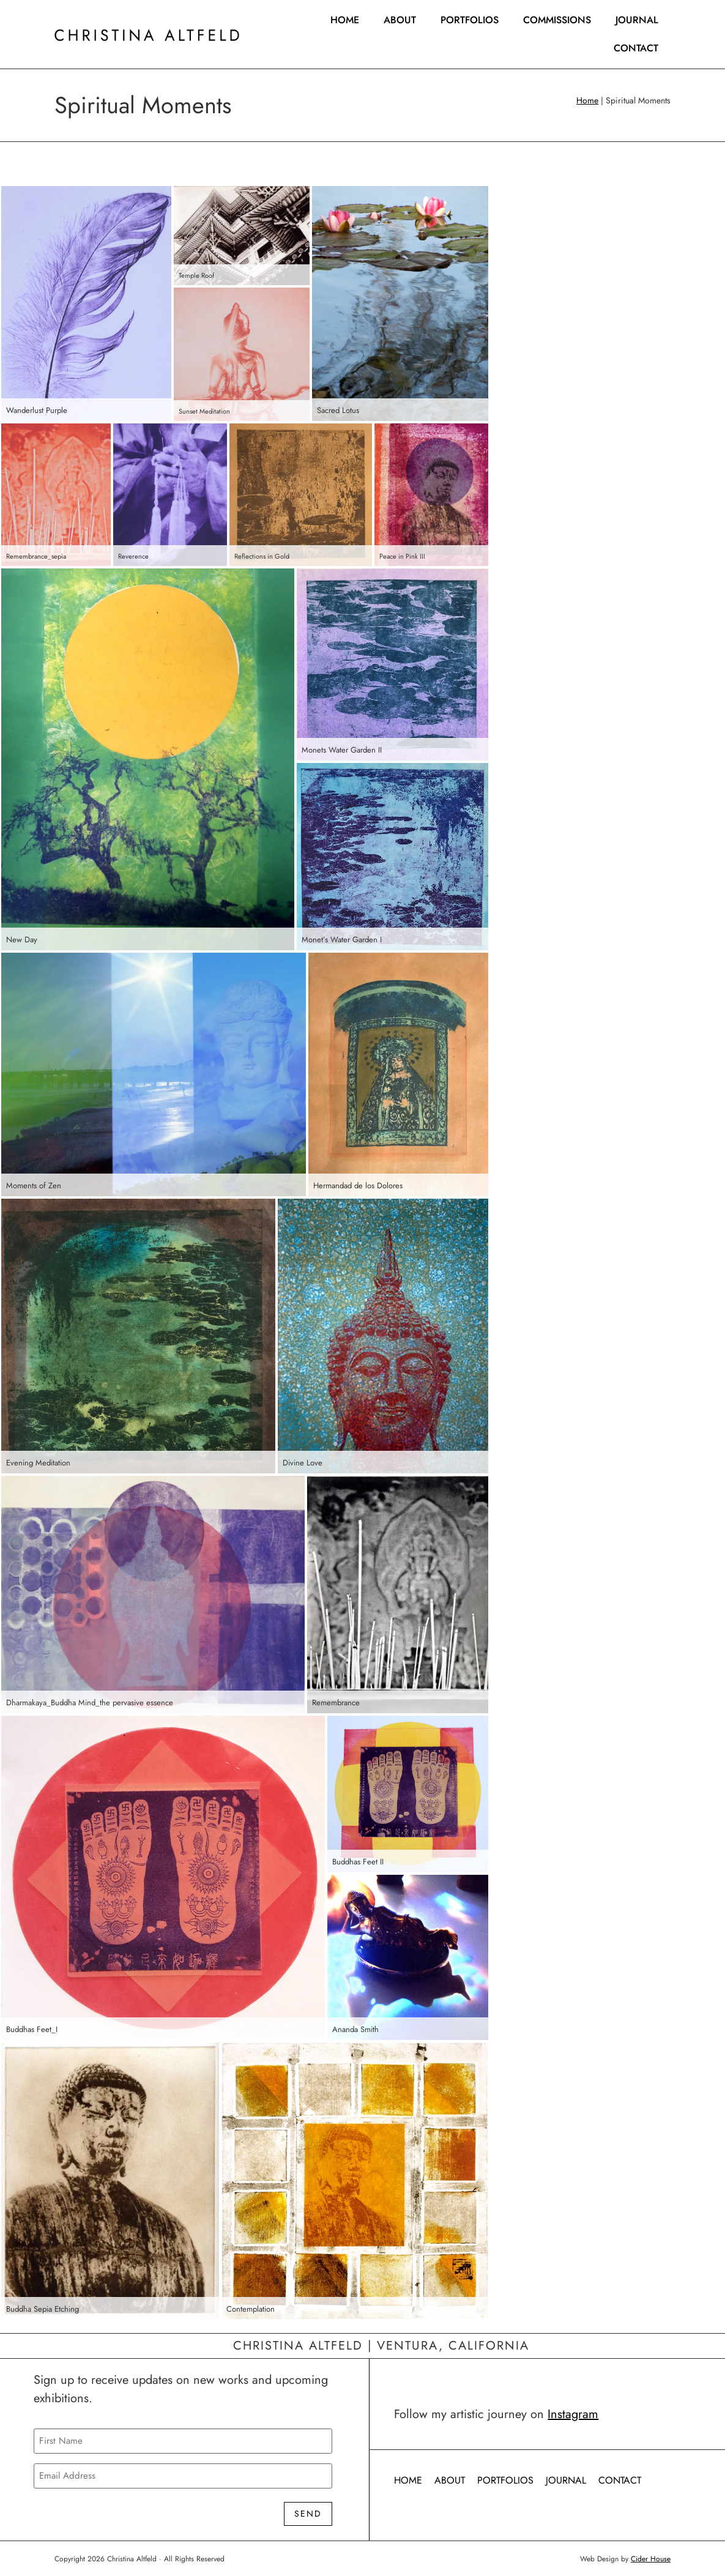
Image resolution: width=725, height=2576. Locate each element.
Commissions (557, 20)
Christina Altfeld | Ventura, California (381, 2346)
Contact (636, 48)
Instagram (573, 2414)
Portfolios (470, 20)
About (400, 20)
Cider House (651, 2558)
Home (344, 20)
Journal (636, 20)
